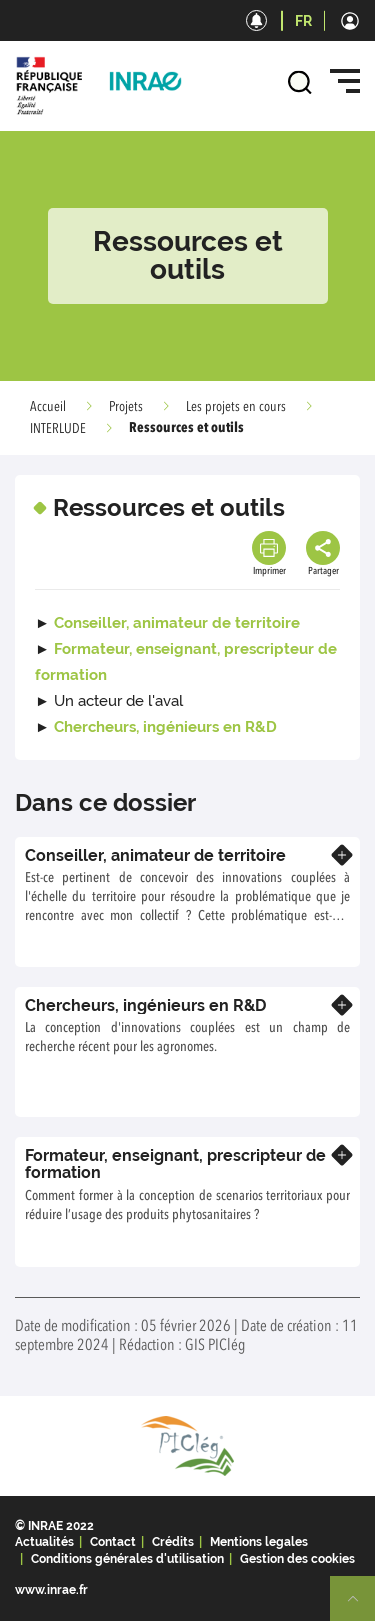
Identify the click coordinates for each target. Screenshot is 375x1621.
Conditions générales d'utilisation (127, 1559)
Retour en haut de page (361, 1607)
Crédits (173, 1542)
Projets (126, 407)
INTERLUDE (58, 429)
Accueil (48, 407)
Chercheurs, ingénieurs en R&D (165, 727)
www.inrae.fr (51, 1590)
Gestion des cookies (297, 1559)
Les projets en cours (236, 407)
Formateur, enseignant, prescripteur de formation (175, 1164)
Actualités (44, 1542)
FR (303, 21)
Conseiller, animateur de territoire (177, 623)
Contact (113, 1542)
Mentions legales (259, 1542)
